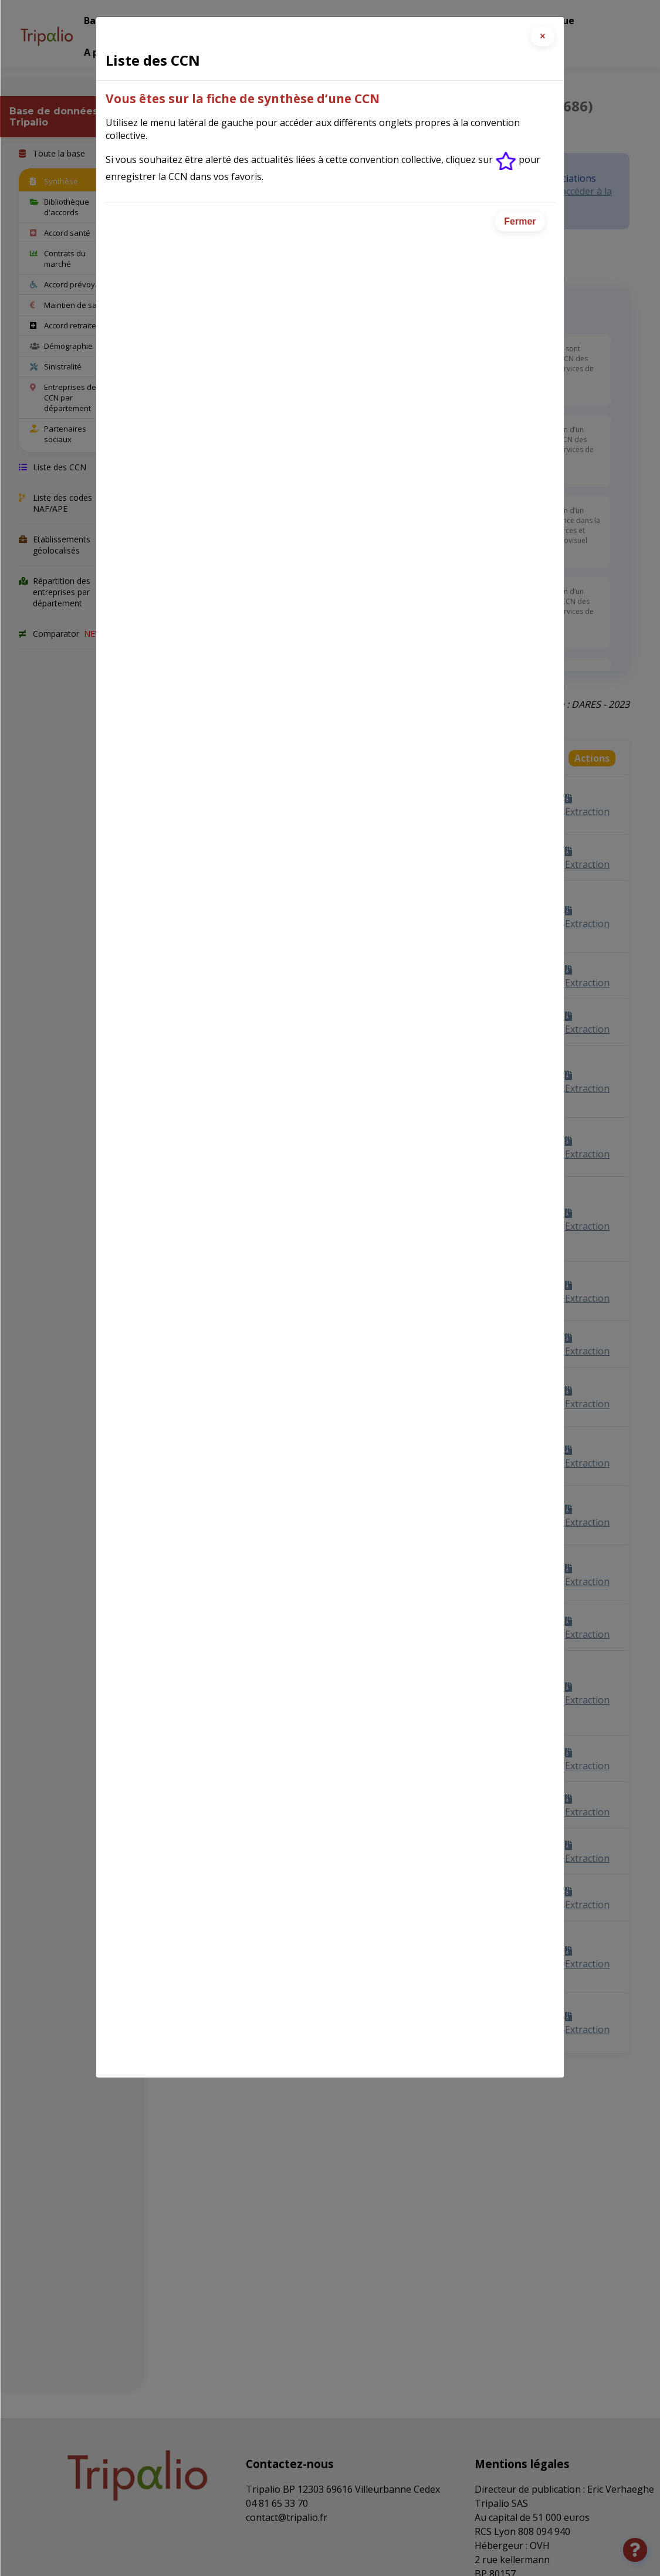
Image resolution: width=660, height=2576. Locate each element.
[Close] (542, 36)
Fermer (520, 221)
